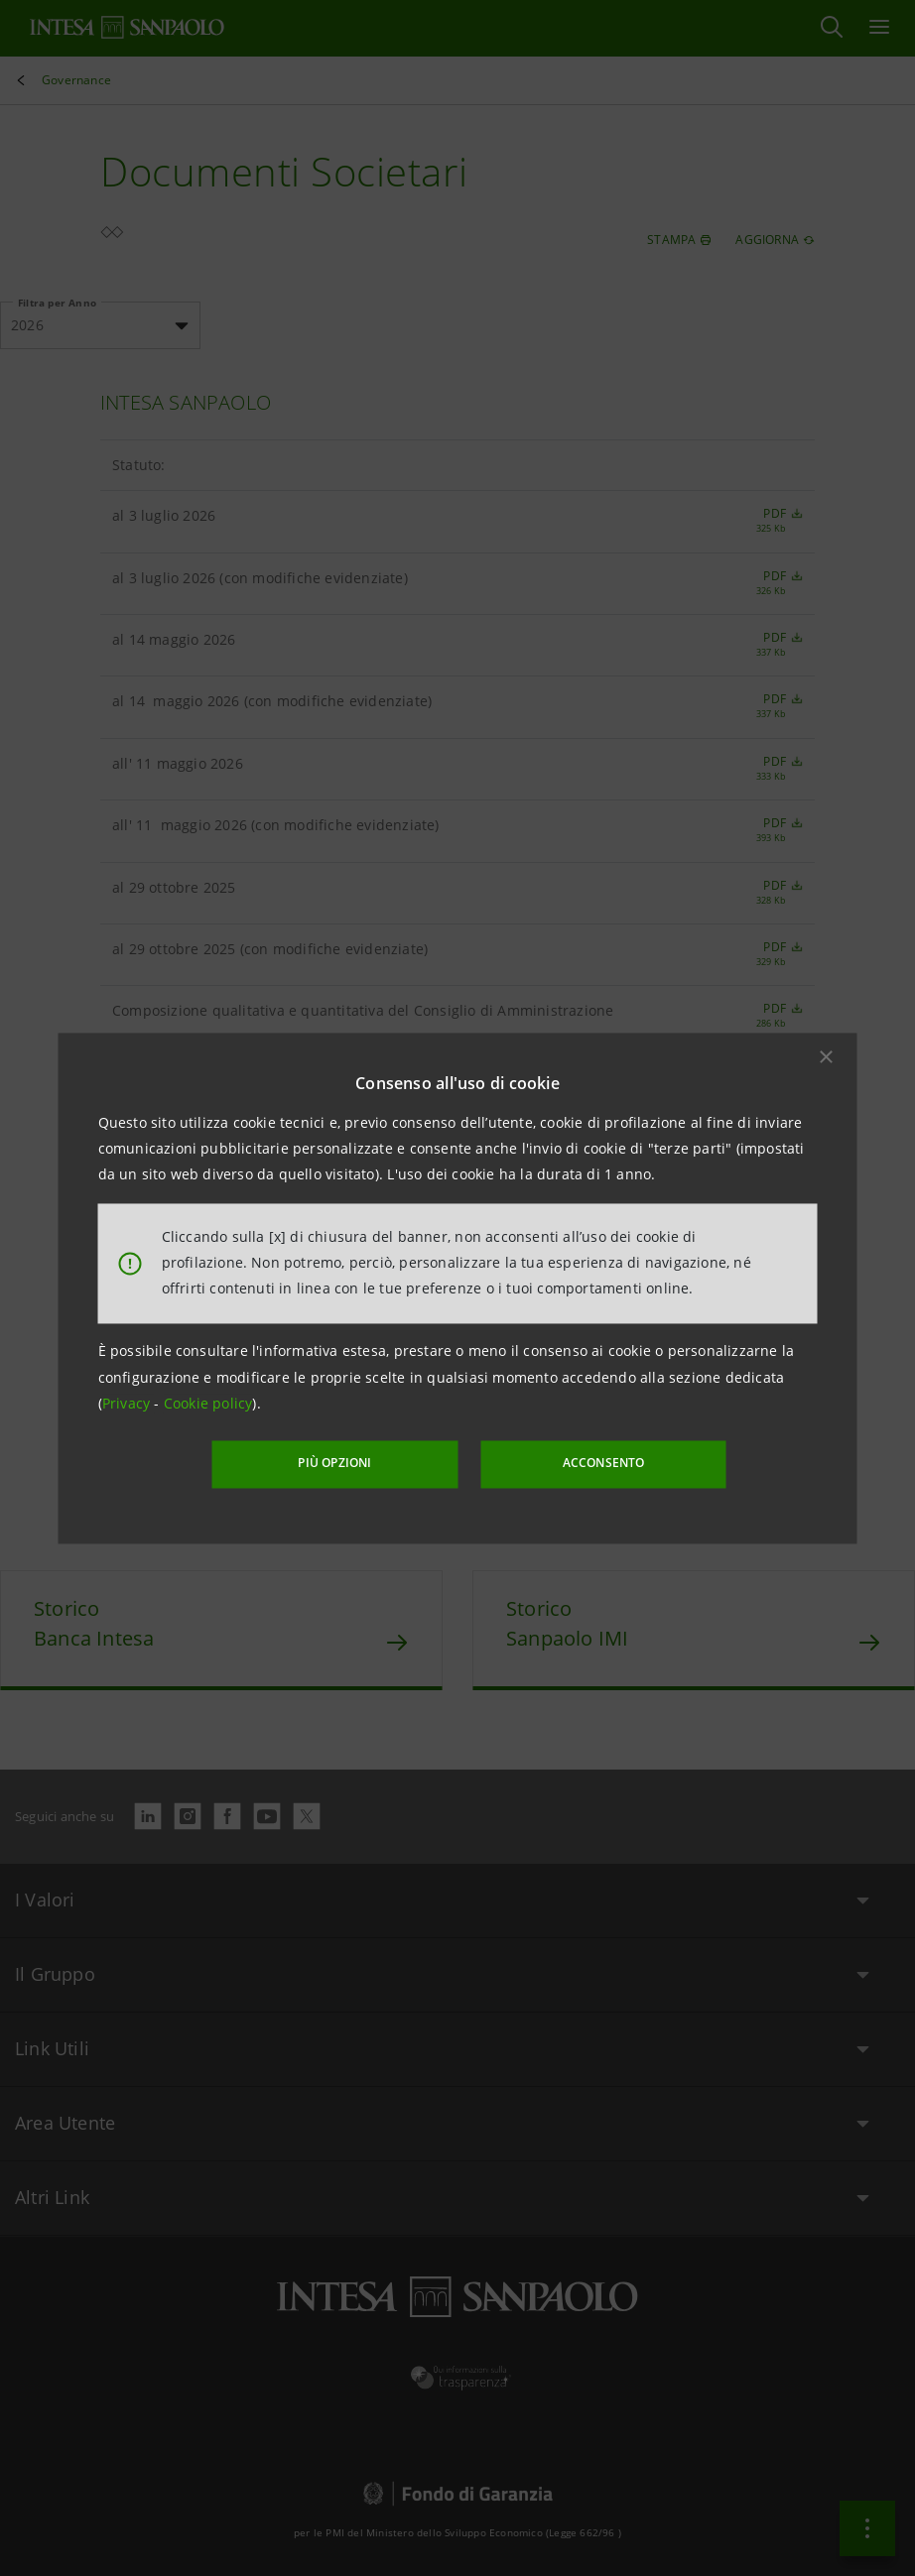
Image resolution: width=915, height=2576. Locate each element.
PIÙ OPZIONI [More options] (338, 1463)
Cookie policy (208, 1404)
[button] (827, 1056)
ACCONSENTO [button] (601, 1463)
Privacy (128, 1404)
